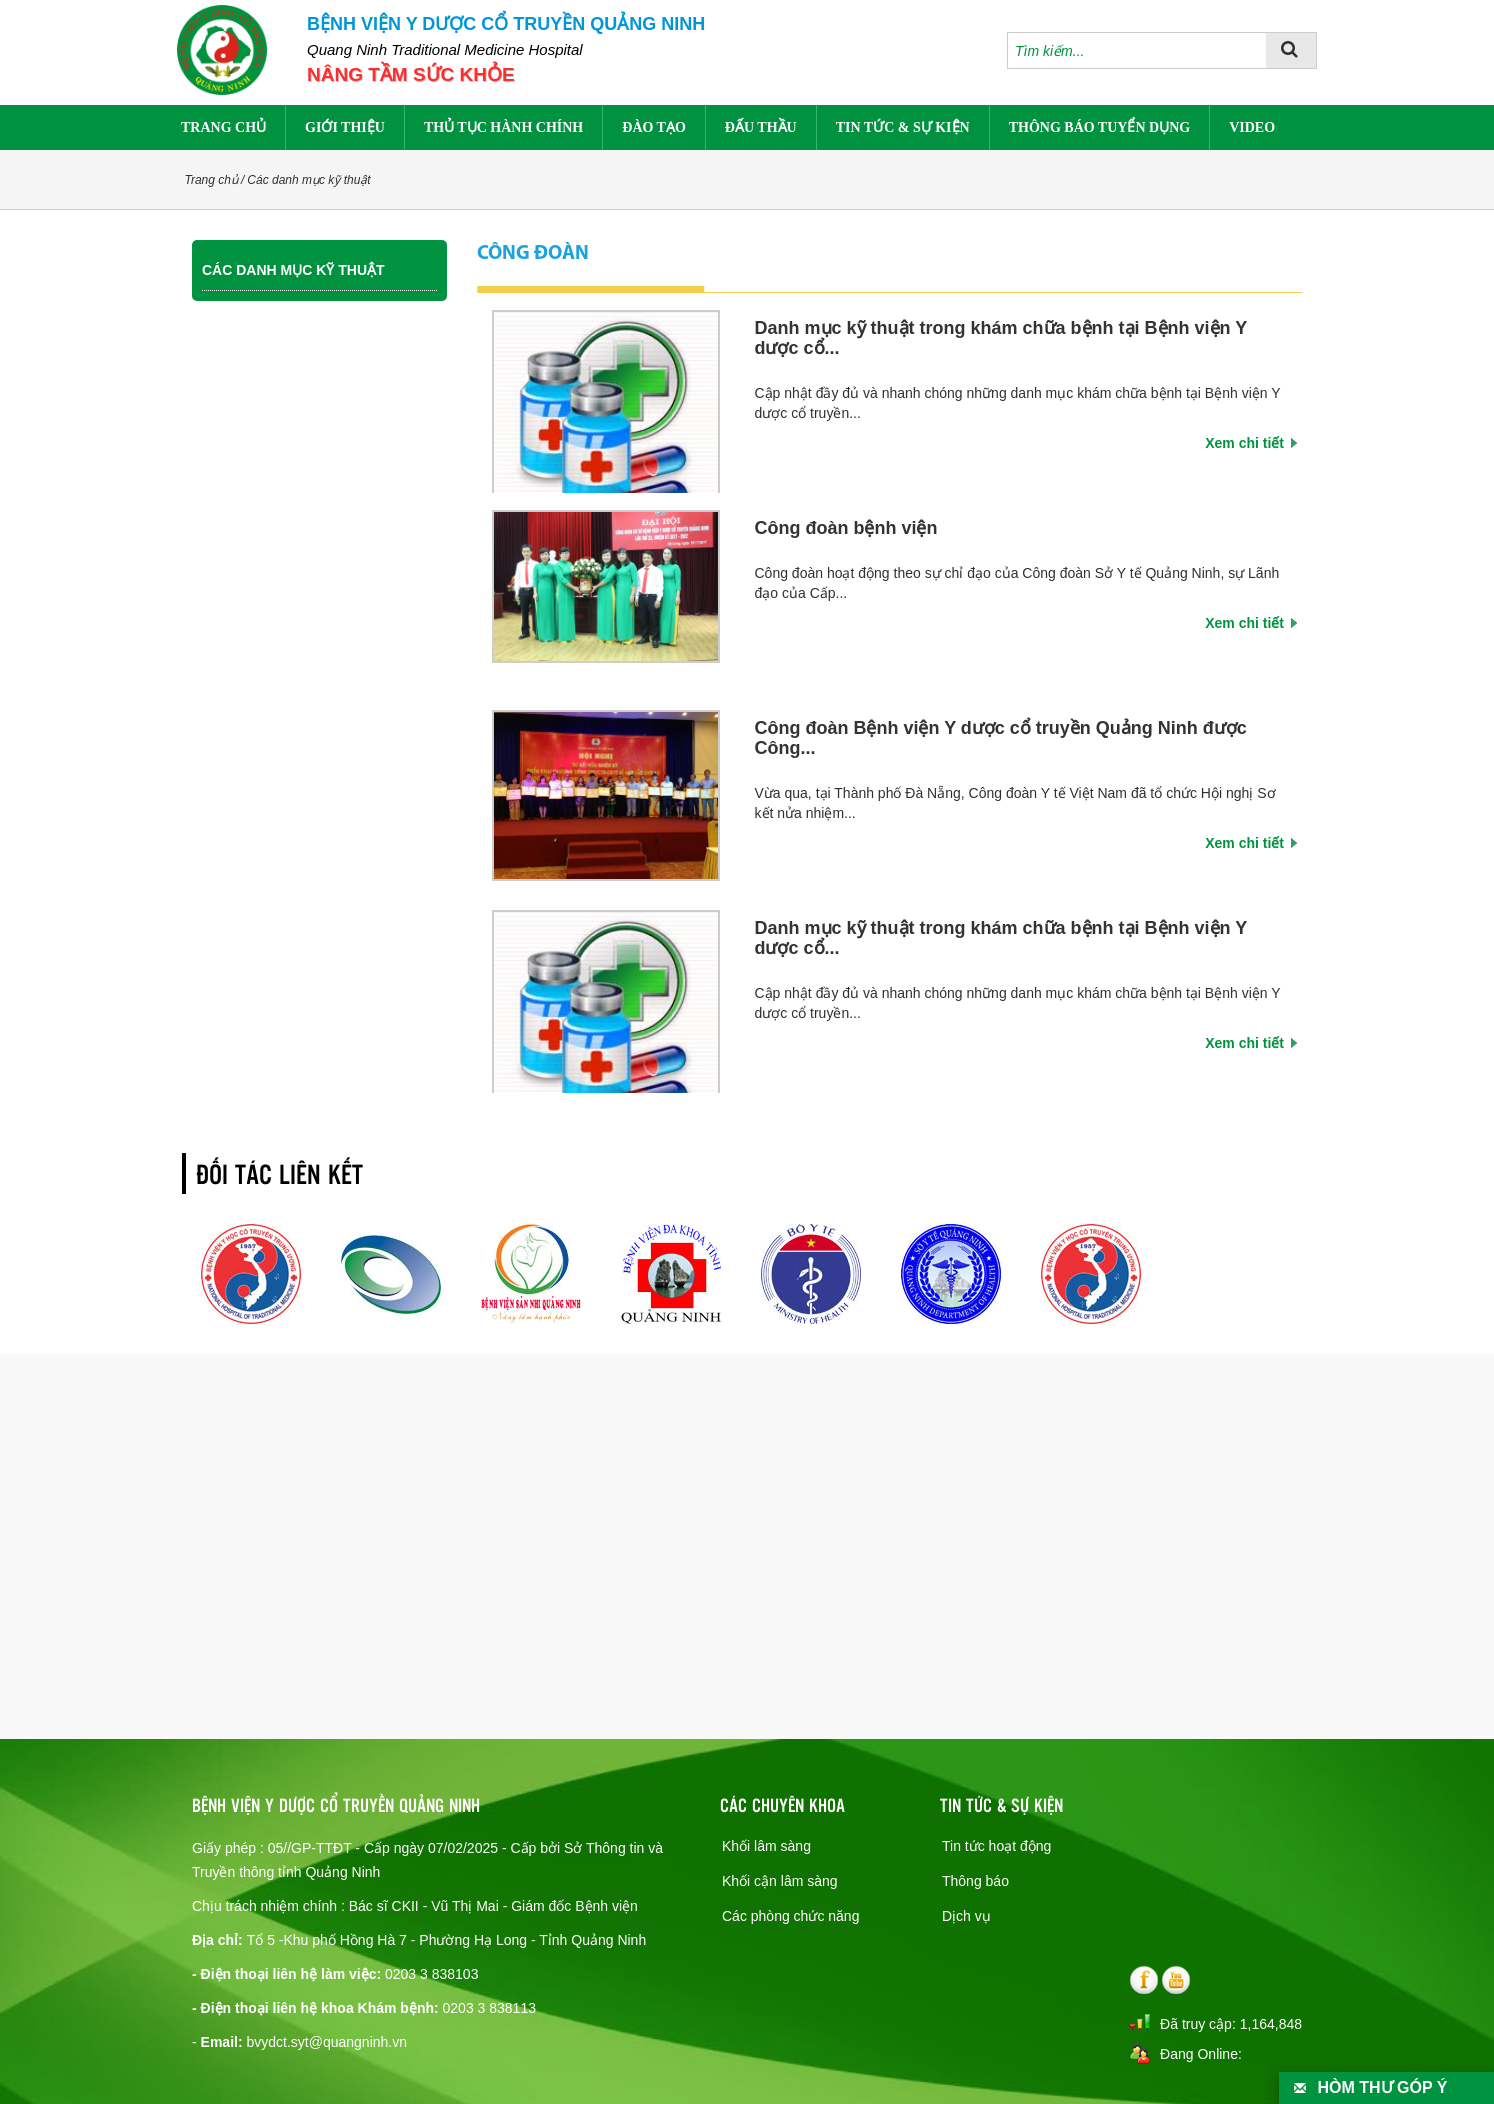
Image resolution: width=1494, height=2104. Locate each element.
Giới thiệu (345, 127)
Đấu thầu (761, 127)
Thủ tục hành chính (503, 127)
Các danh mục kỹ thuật (308, 180)
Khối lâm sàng (766, 1846)
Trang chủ (223, 127)
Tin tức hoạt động (996, 1846)
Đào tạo (654, 127)
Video (1252, 127)
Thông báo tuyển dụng (1099, 127)
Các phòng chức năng (790, 1916)
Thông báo (975, 1881)
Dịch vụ (966, 1916)
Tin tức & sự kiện (903, 127)
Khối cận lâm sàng (780, 1881)
